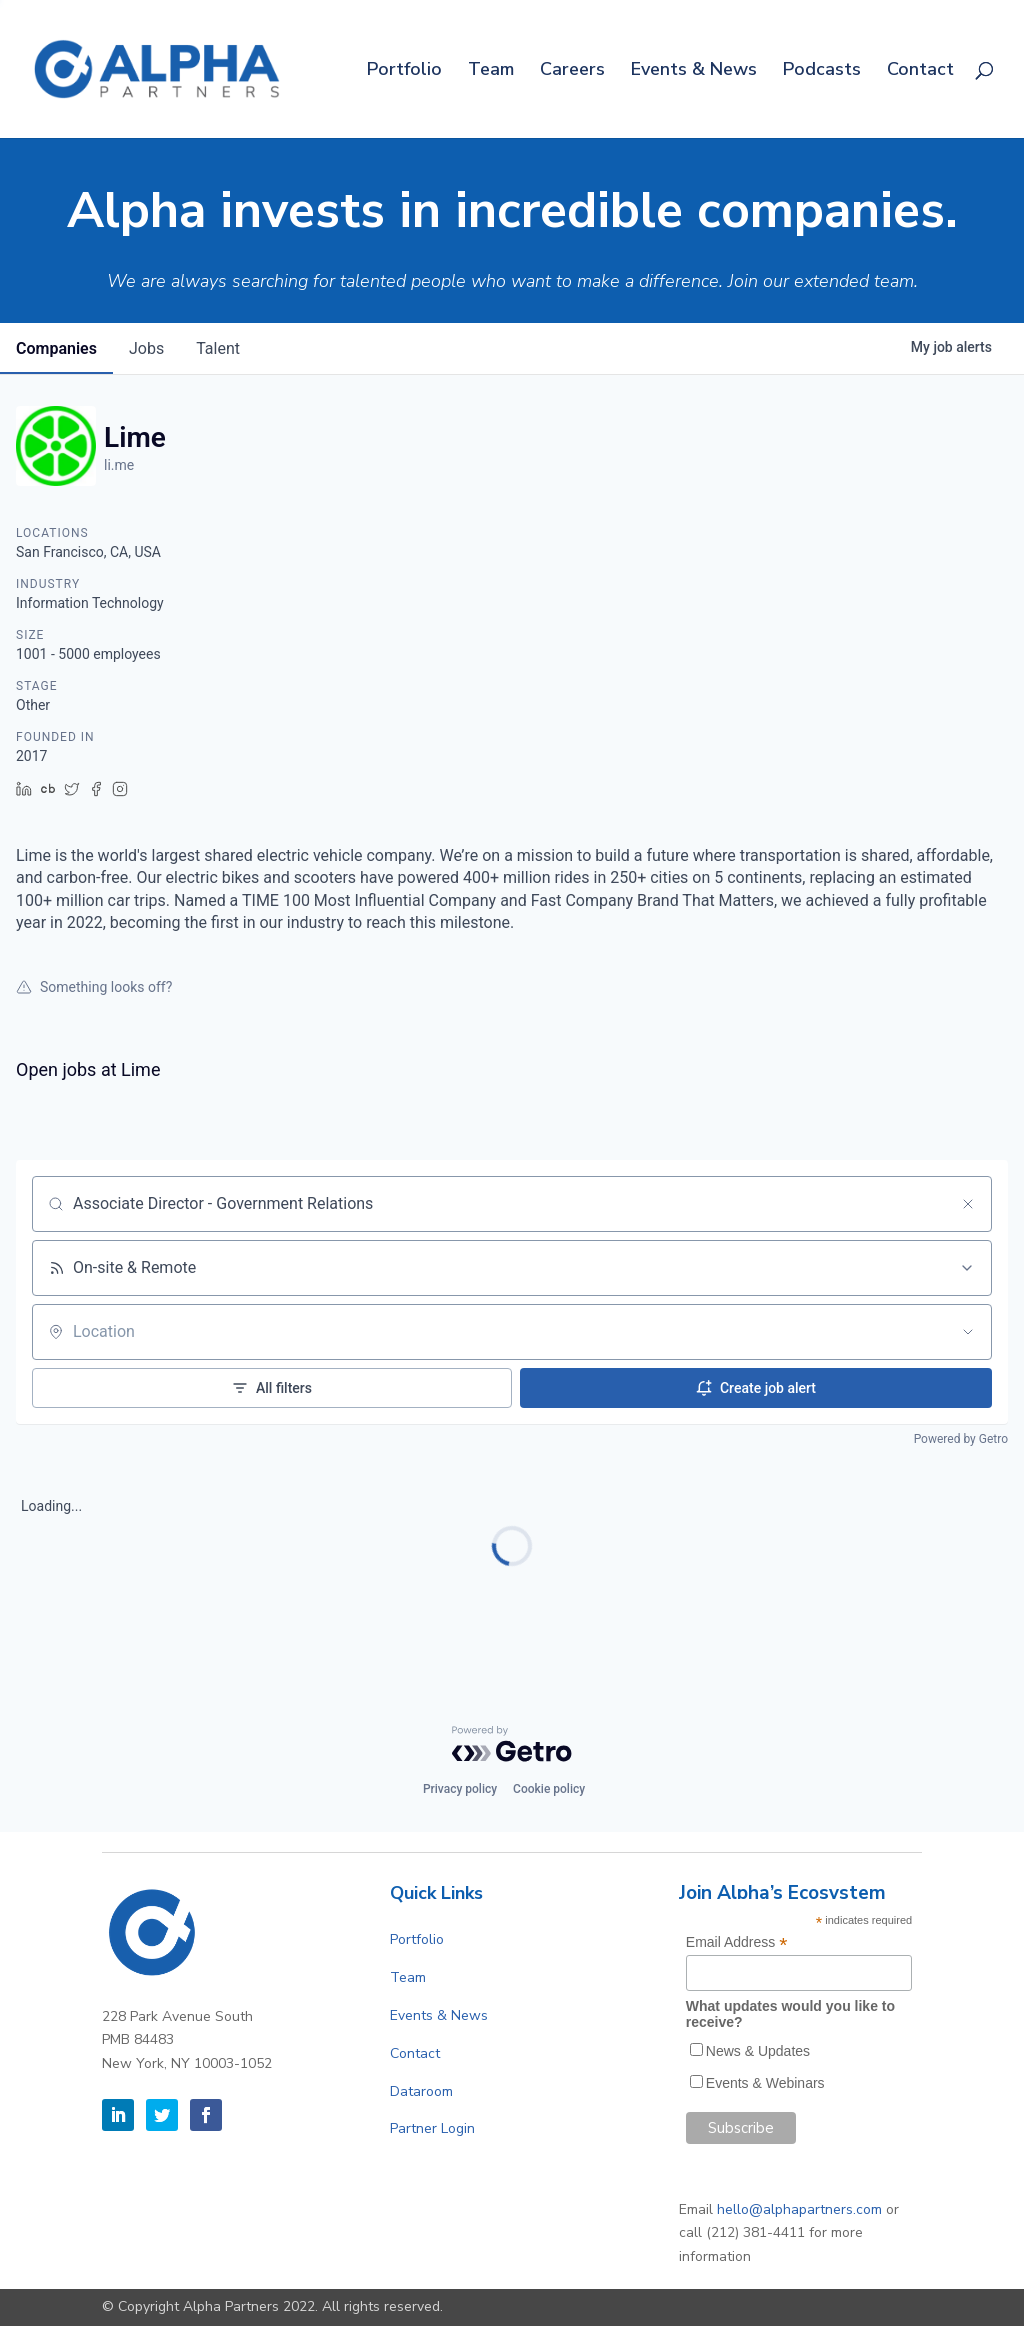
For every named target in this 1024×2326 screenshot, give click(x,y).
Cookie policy (549, 1789)
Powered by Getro (961, 1439)
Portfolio (404, 71)
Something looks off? (94, 987)
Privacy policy (460, 1789)
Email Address (737, 1942)
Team (491, 71)
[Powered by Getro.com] (512, 1744)
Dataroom (421, 2091)
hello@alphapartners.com (799, 2209)
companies (56, 348)
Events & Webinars (765, 2083)
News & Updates (758, 2051)
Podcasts (822, 71)
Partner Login (432, 2128)
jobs (146, 348)
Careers (572, 71)
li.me (119, 465)
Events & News (694, 71)
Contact (920, 71)
